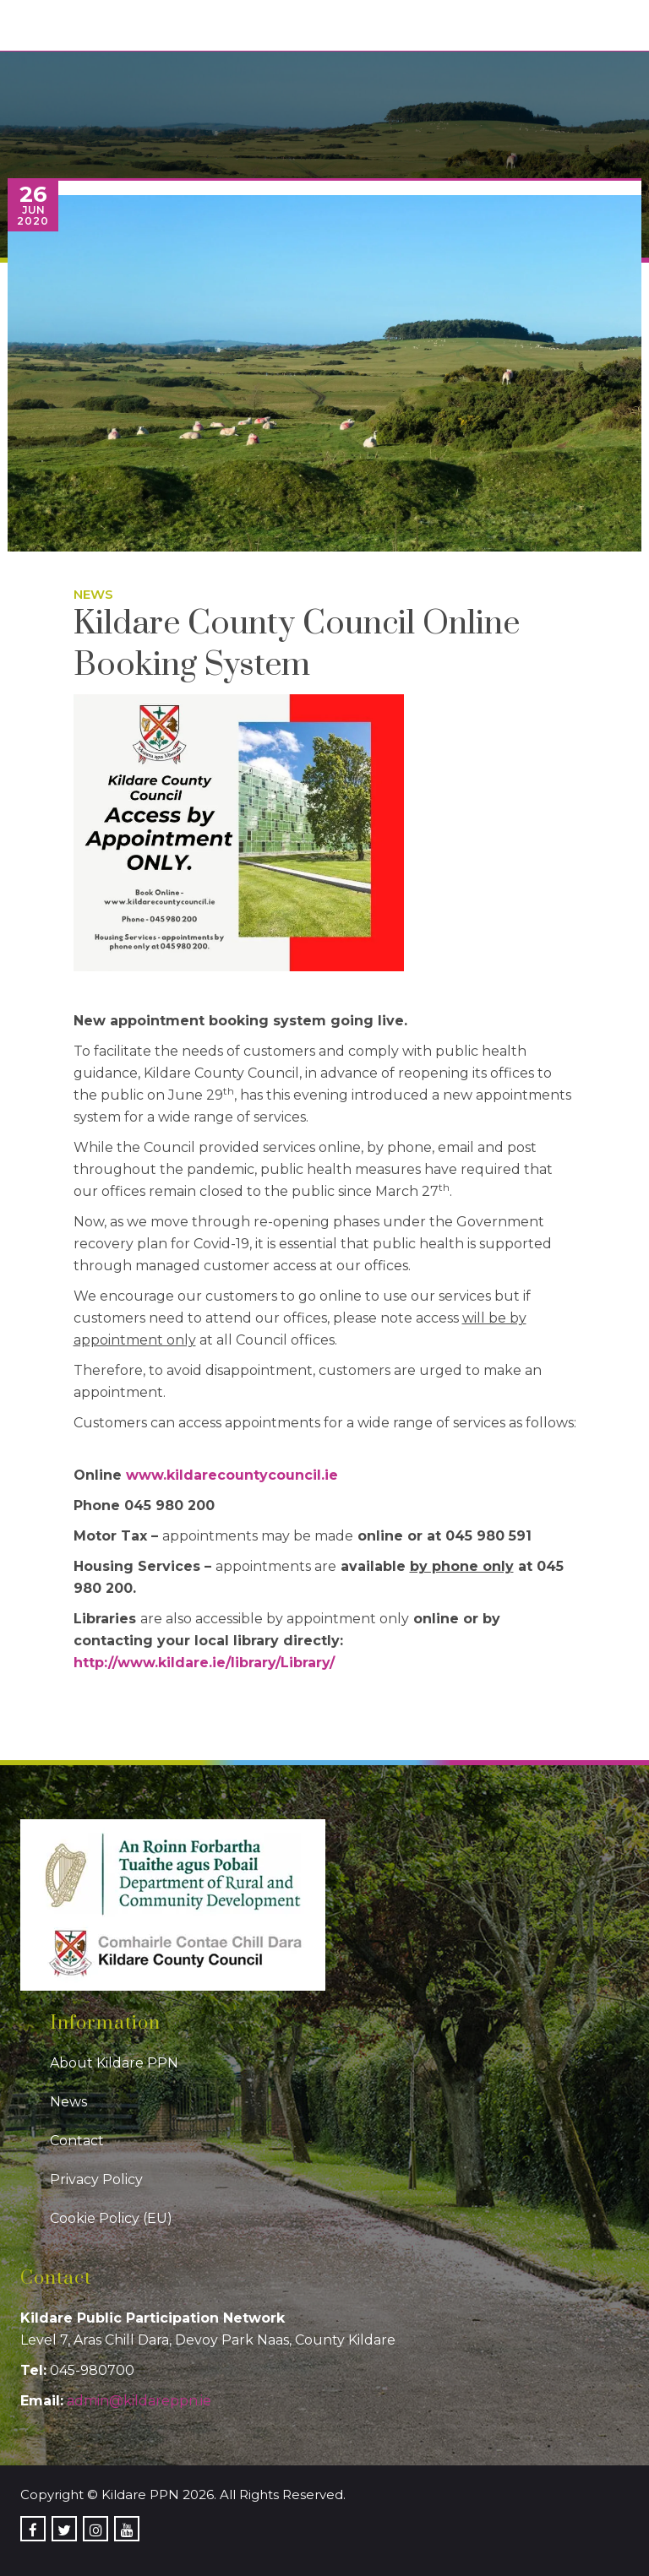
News (93, 594)
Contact (77, 2141)
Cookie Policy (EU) (111, 2218)
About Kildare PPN (114, 2063)
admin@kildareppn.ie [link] (139, 2401)
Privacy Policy (96, 2179)
